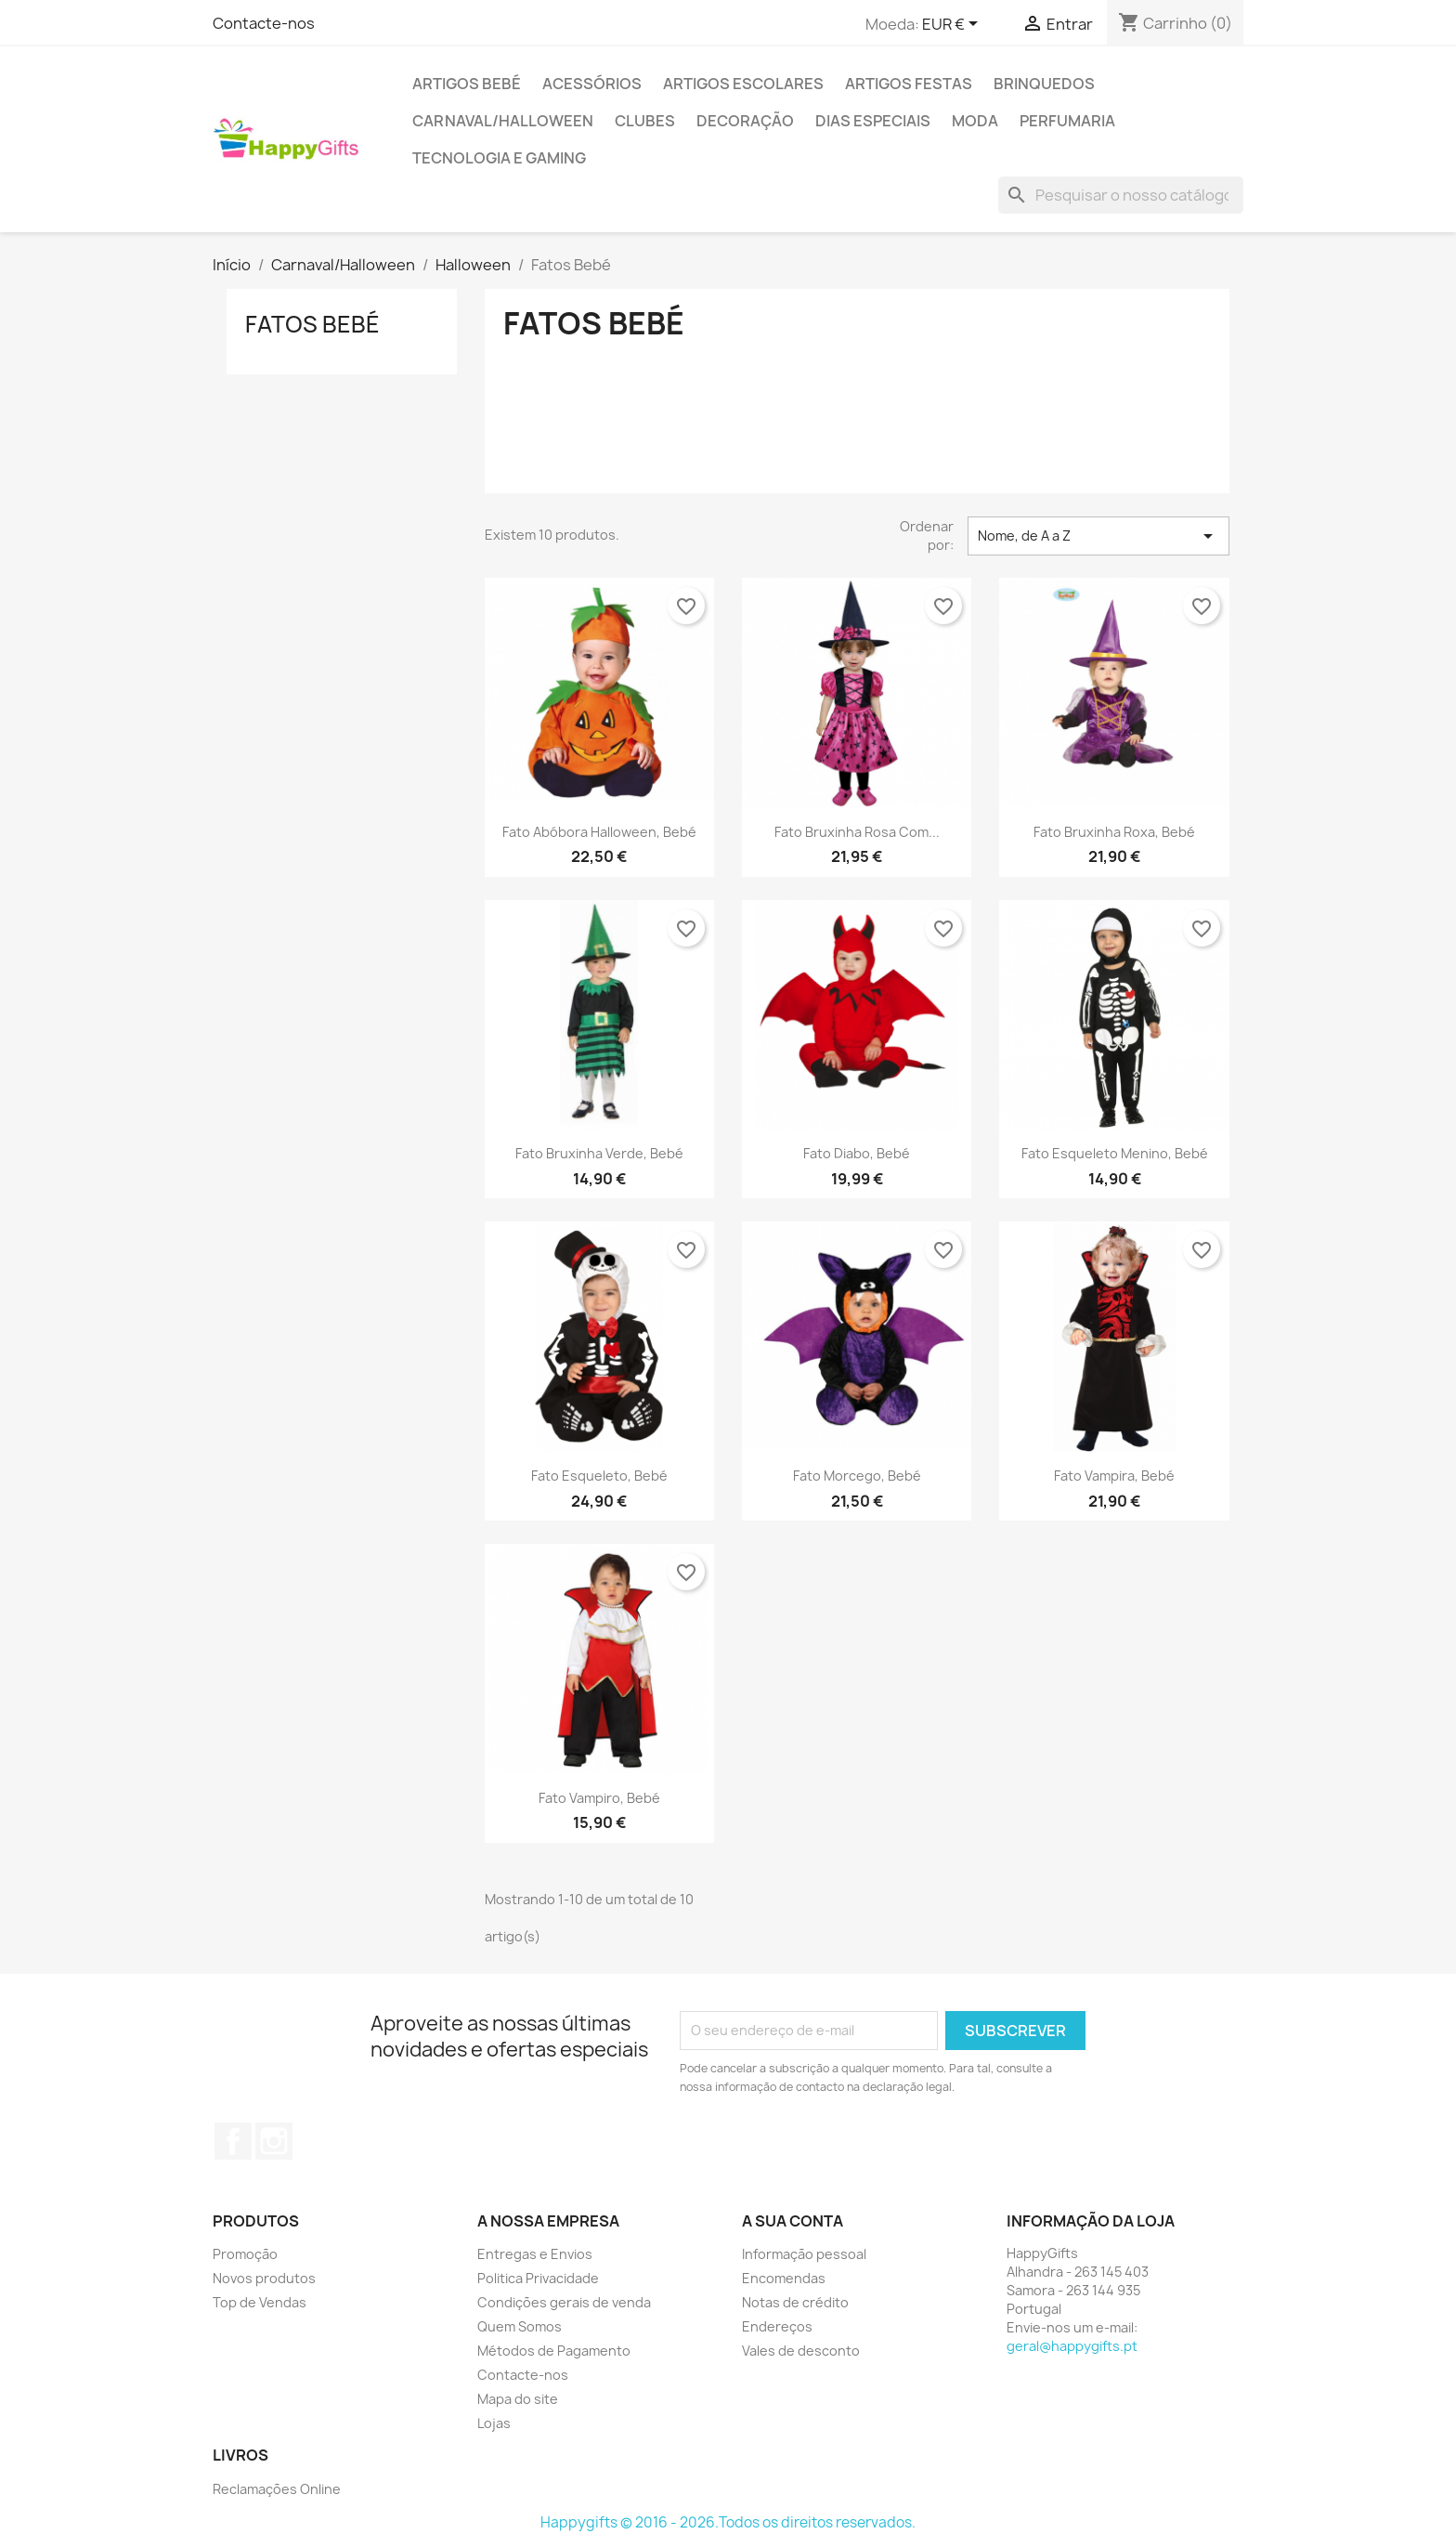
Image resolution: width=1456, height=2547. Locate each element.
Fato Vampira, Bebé (1114, 1475)
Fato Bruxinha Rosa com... (857, 832)
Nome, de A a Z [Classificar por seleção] (1098, 536)
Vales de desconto (801, 2350)
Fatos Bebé (312, 324)
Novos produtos (264, 2278)
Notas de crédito (795, 2302)
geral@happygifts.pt (1072, 2346)
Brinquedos (1044, 83)
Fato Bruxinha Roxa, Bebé (1114, 832)
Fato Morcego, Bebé (857, 1475)
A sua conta (792, 2221)
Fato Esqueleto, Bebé (599, 1475)
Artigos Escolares (743, 83)
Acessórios (592, 83)
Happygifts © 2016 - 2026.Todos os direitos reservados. (728, 2522)
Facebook (233, 2141)
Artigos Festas (908, 83)
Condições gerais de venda (564, 2302)
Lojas (494, 2423)
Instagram (273, 2141)
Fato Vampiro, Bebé (599, 1798)
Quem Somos (519, 2326)
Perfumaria (1067, 121)
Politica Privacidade (538, 2278)
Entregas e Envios (534, 2254)
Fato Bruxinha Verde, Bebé (599, 1153)
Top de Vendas (259, 2302)
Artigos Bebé (466, 83)
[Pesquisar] (1120, 195)
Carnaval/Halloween (502, 121)
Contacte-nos (264, 23)
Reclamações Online (277, 2489)
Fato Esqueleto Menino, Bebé (1114, 1153)
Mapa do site (517, 2399)
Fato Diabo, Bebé (856, 1153)
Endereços (777, 2326)
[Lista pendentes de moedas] (953, 25)
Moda (975, 121)
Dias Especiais (872, 121)
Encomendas (784, 2278)
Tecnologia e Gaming (499, 158)
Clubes (645, 121)
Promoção (245, 2254)
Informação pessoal (804, 2254)
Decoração (745, 121)
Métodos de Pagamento (553, 2350)
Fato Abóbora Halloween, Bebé (599, 832)
